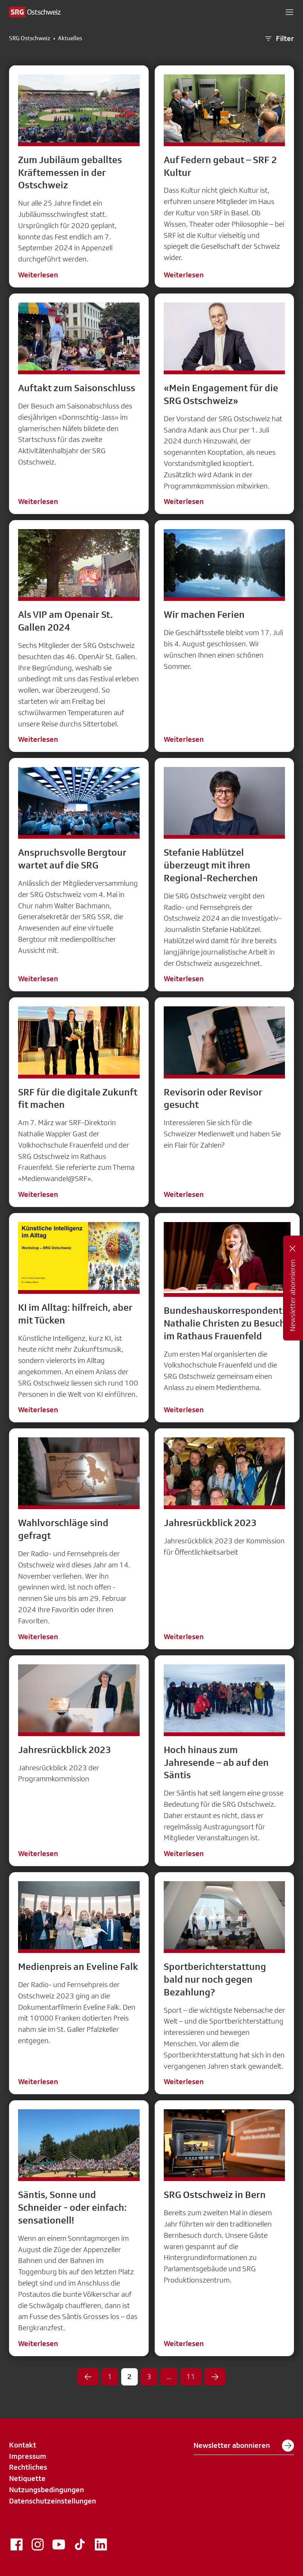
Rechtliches (28, 2467)
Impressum (27, 2456)
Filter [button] (279, 38)
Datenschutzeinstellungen (52, 2501)
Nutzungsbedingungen (46, 2489)
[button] (289, 12)
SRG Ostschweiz (29, 38)
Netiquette (27, 2478)
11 (190, 2376)
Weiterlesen (38, 274)
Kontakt (22, 2445)
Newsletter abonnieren (243, 2446)
